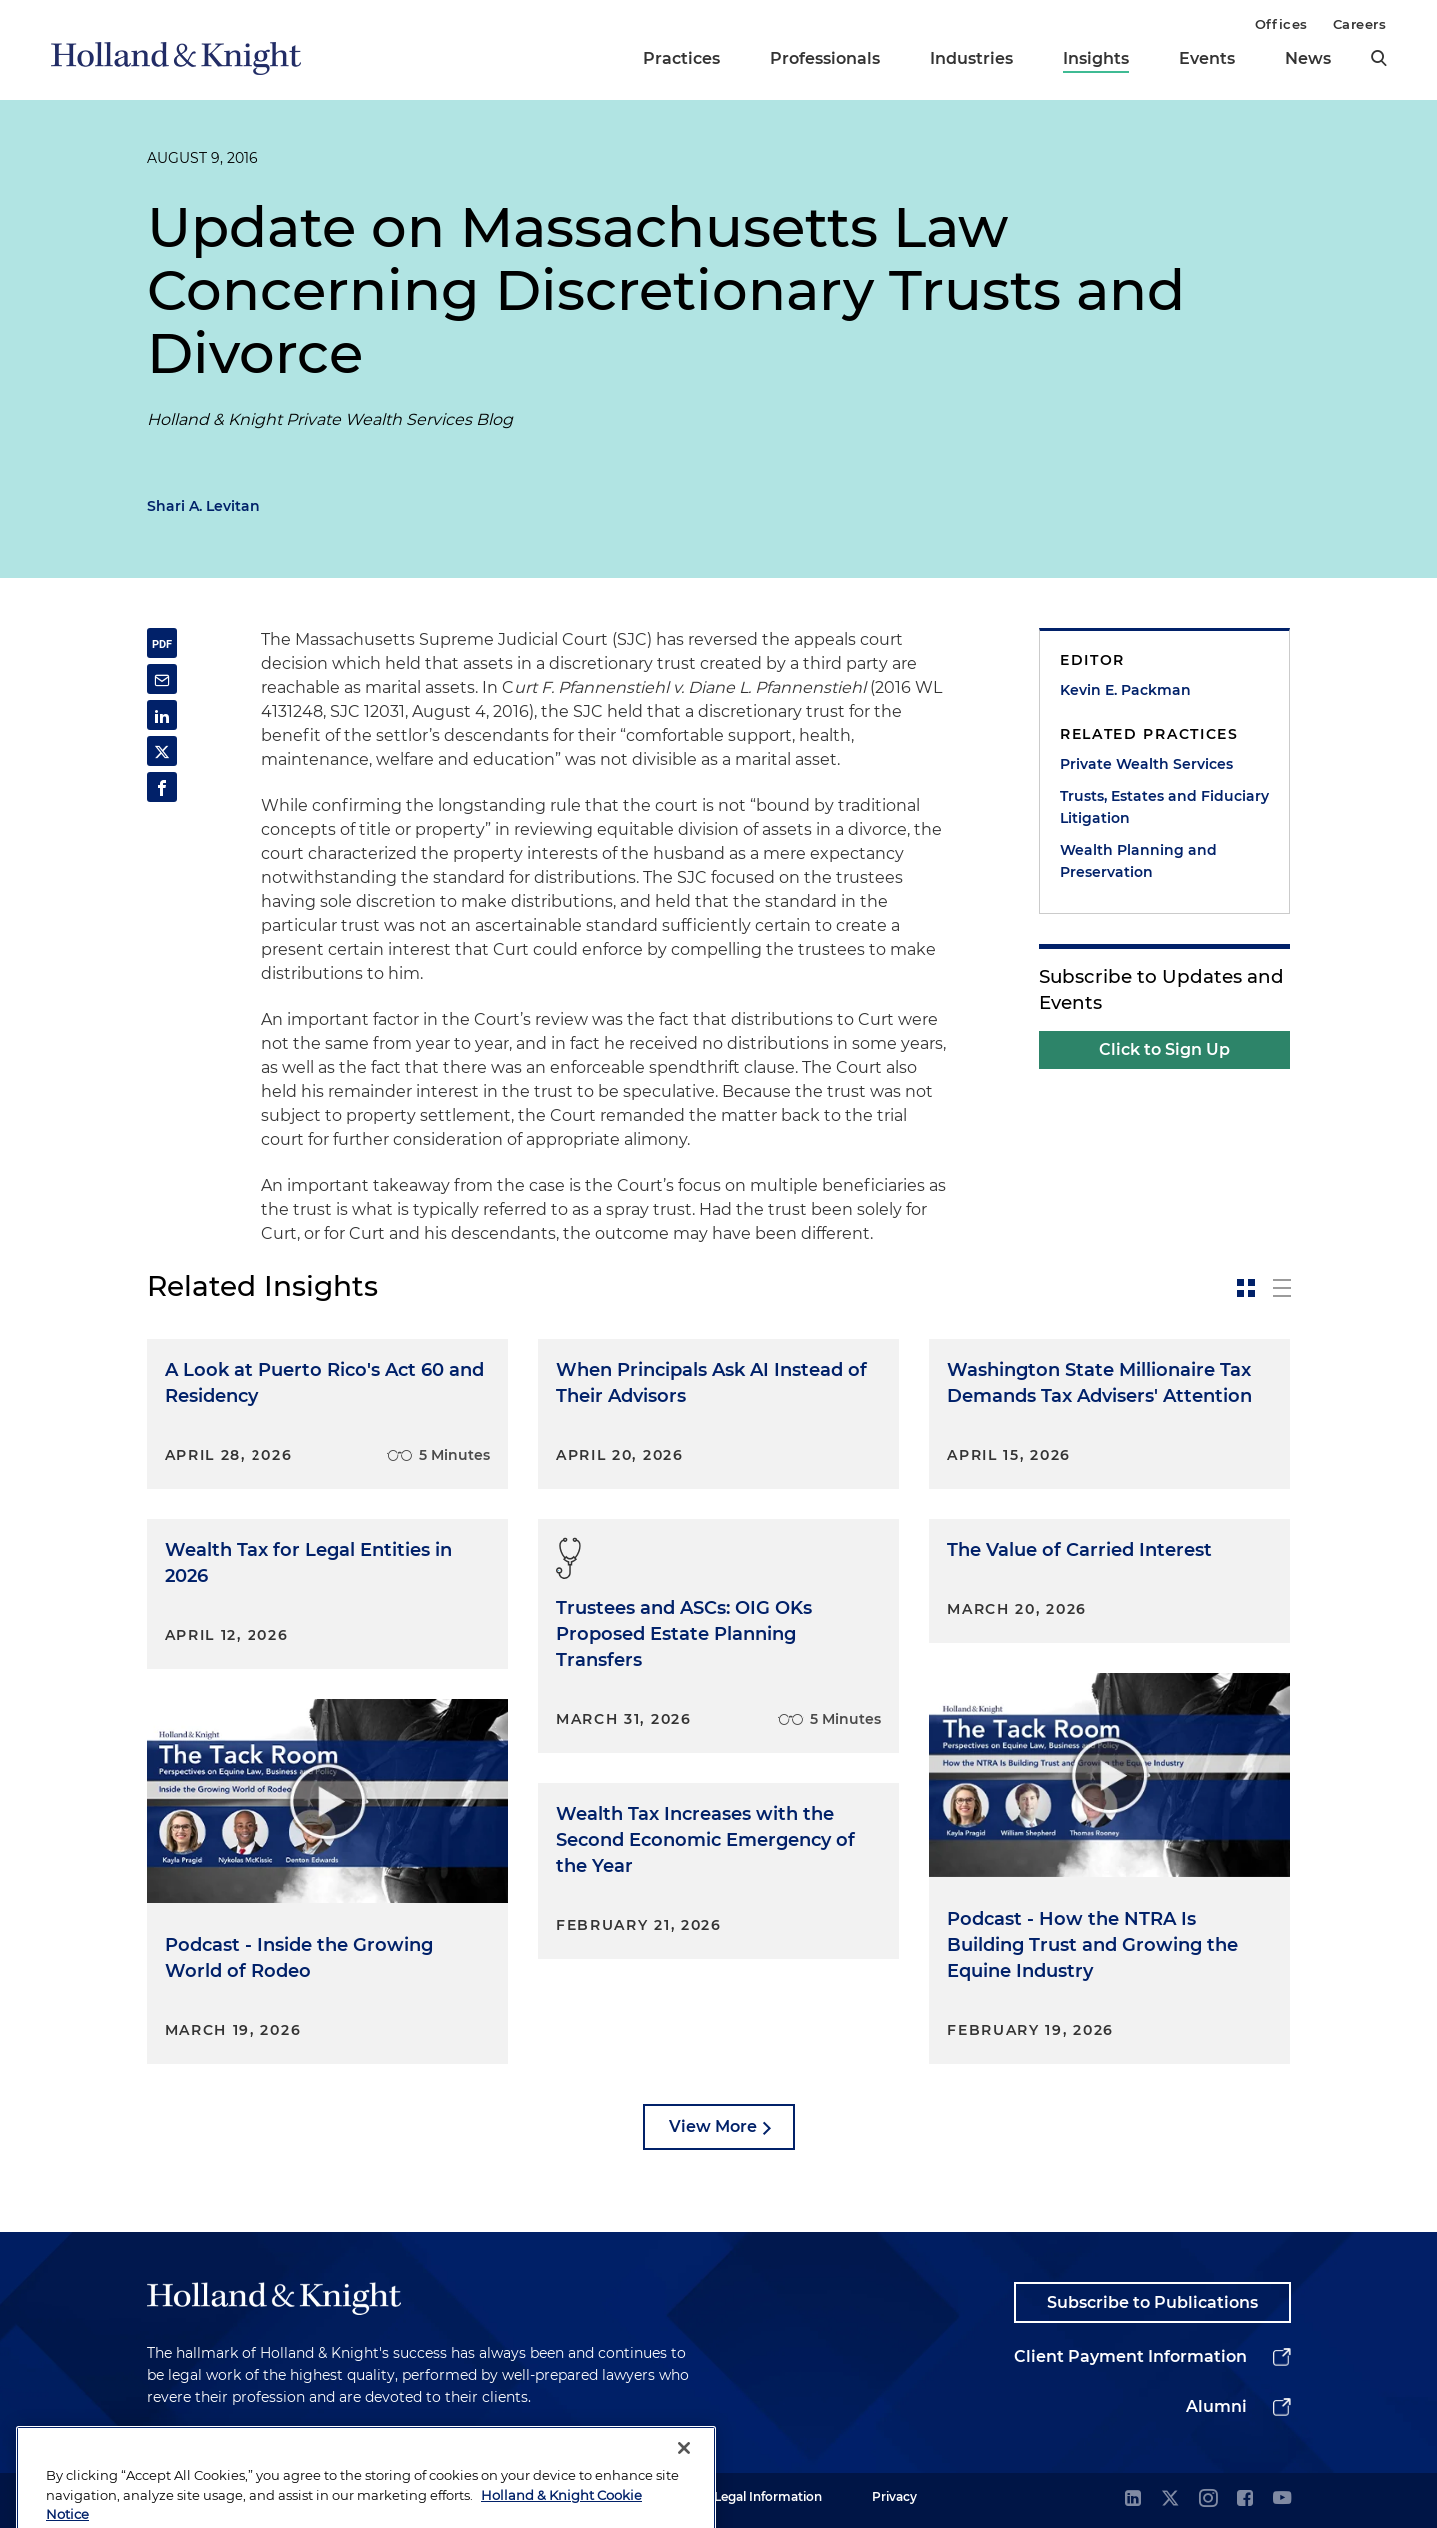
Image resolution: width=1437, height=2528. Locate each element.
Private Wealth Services (1146, 764)
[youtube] (1282, 2499)
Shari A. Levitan (203, 506)
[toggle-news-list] (1282, 1288)
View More (713, 2126)
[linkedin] (1133, 2499)
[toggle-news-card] (1246, 1288)
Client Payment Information (1130, 2356)
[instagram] (1208, 2499)
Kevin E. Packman (1125, 690)
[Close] (684, 2483)
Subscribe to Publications (1152, 2302)
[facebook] (1245, 2499)
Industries (971, 58)
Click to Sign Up (1164, 1049)
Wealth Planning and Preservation (1138, 861)
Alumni (1216, 2406)
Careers (1360, 24)
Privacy (894, 2496)
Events (1207, 58)
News (1308, 58)
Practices (681, 58)
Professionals (825, 58)
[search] (1379, 58)
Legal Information (768, 2496)
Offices (1281, 24)
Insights (1096, 58)
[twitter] (1170, 2499)
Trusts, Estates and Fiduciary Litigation (1164, 807)
